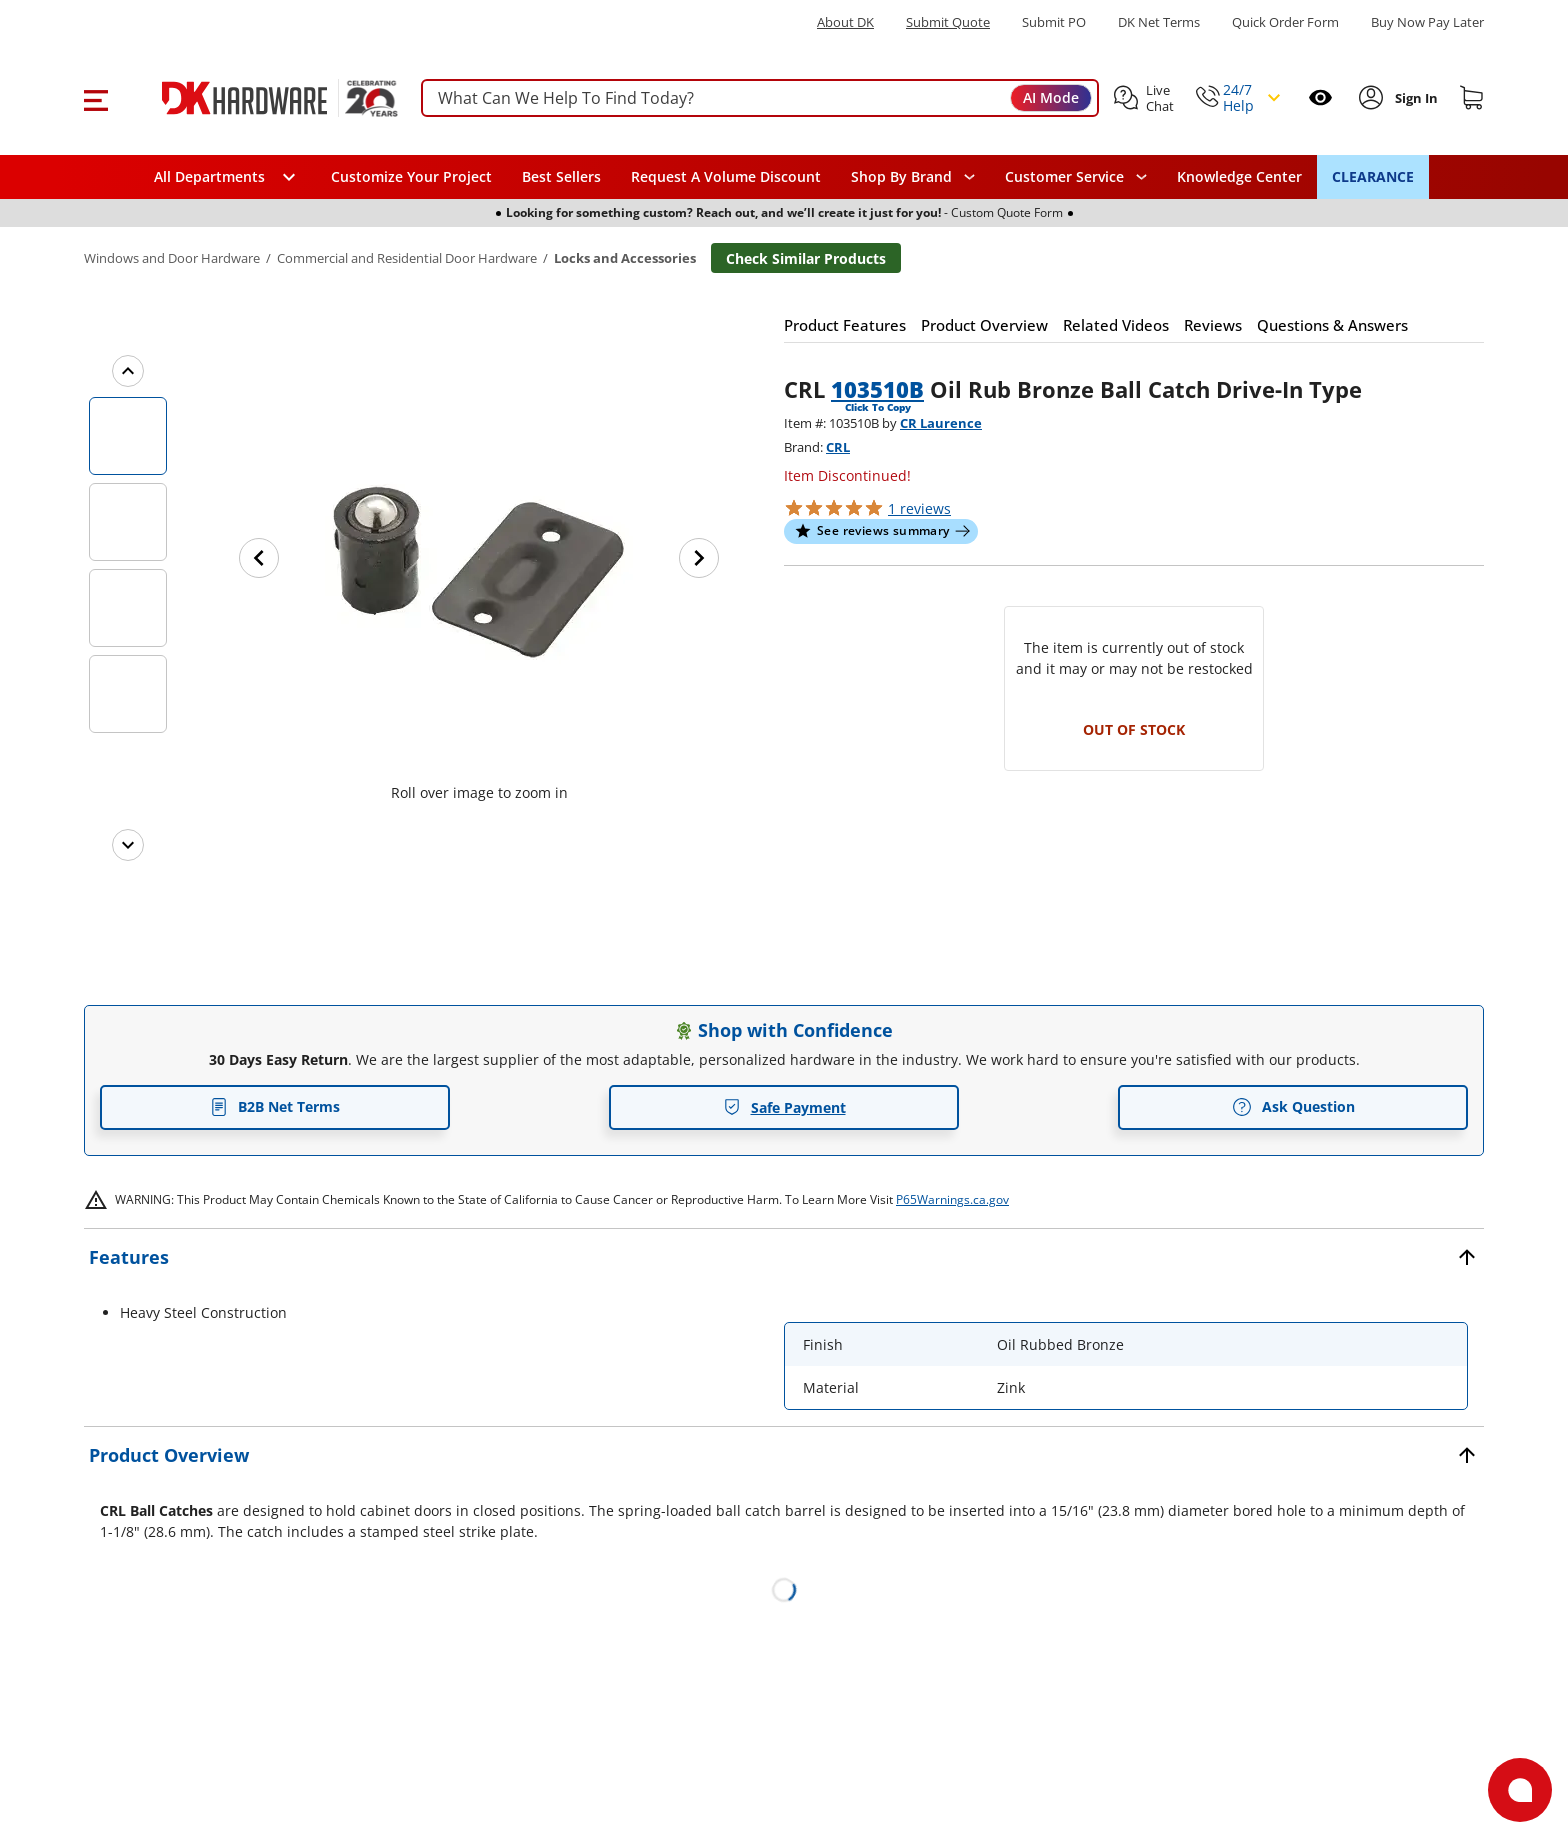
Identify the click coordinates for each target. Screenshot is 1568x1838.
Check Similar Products (806, 258)
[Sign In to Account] (1414, 98)
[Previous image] (259, 558)
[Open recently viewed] (1320, 97)
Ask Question (1293, 1107)
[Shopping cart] (1472, 98)
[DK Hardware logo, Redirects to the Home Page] (257, 98)
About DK (845, 22)
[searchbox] (760, 98)
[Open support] (1520, 1790)
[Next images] (128, 845)
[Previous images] (128, 371)
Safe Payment (784, 1107)
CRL (838, 447)
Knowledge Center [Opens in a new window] (1239, 176)
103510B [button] (877, 389)
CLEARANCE (1373, 176)
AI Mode (1051, 97)
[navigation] (1076, 177)
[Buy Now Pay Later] (1427, 22)
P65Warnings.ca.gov (952, 1199)
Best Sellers (561, 176)
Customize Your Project (411, 176)
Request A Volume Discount (726, 176)
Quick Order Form (1285, 22)
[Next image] (699, 558)
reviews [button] (919, 508)
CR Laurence (941, 423)
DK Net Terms (1159, 22)
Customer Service (1064, 177)
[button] (95, 98)
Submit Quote (948, 22)
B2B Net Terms (275, 1106)
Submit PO (1054, 22)
